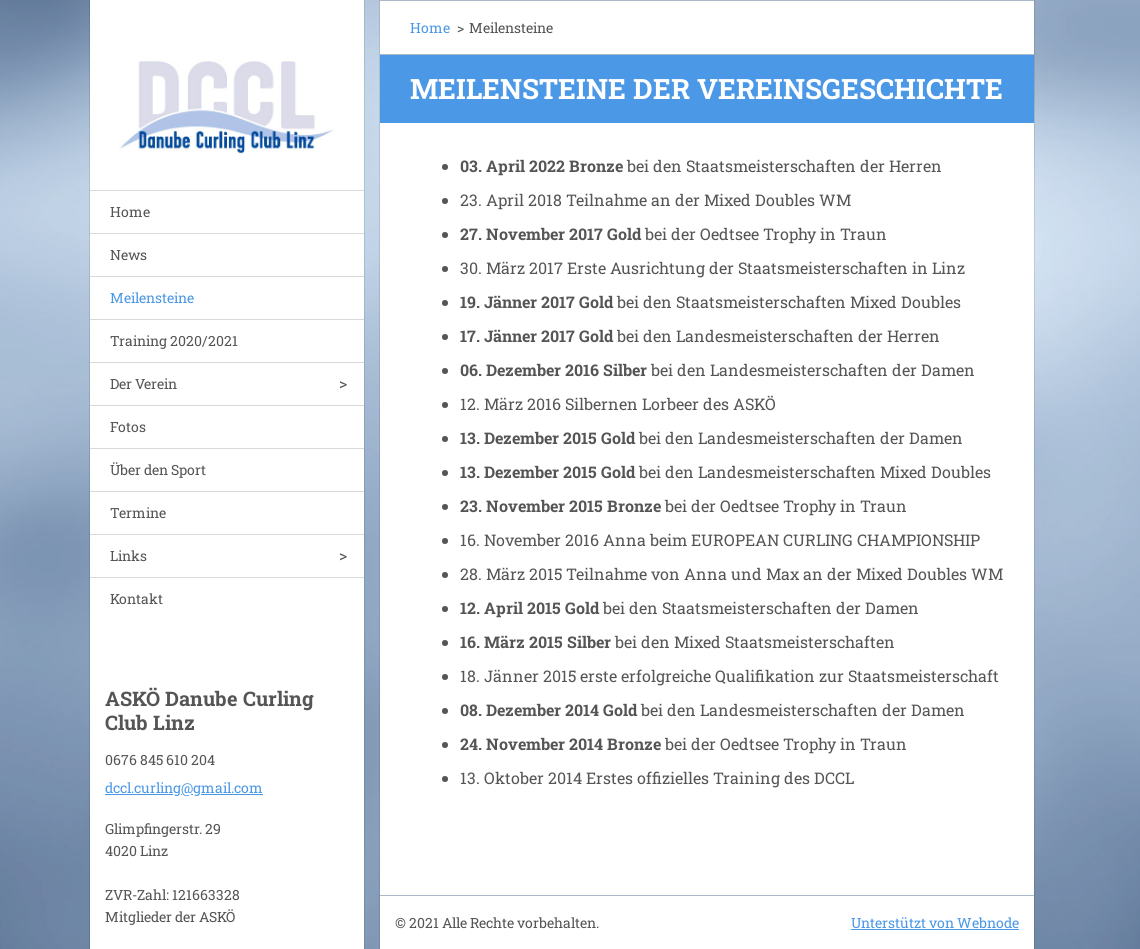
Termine (138, 512)
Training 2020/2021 (174, 340)
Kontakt (136, 598)
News (128, 254)
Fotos (128, 426)
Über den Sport (158, 469)
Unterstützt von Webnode (935, 922)
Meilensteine (152, 297)
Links (128, 555)
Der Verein (143, 383)
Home (130, 211)
